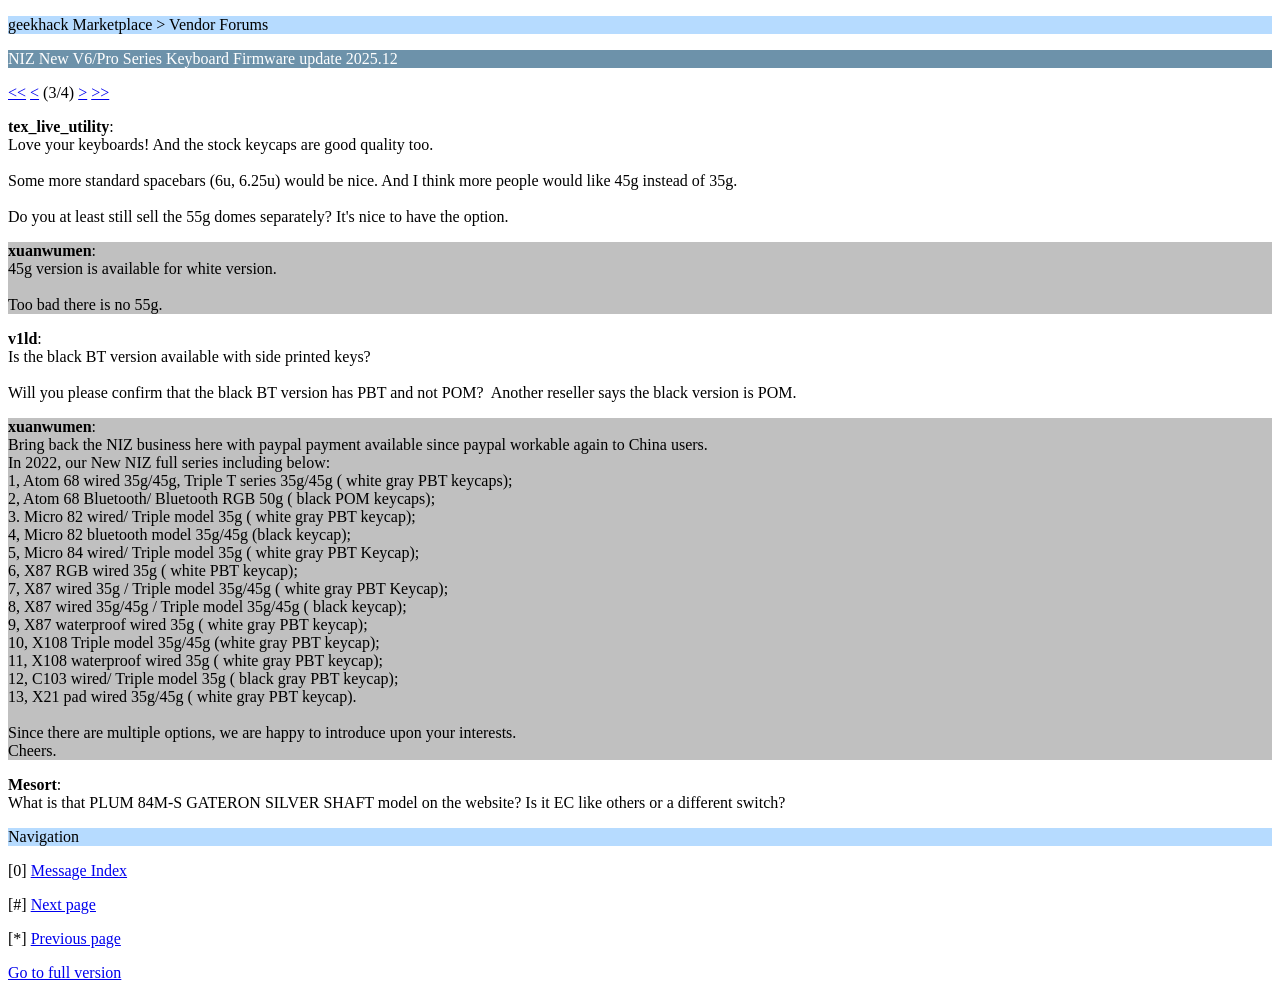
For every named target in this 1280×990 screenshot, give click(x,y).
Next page (63, 904)
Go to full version (64, 972)
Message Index (79, 870)
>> (100, 92)
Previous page (76, 938)
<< (17, 92)
